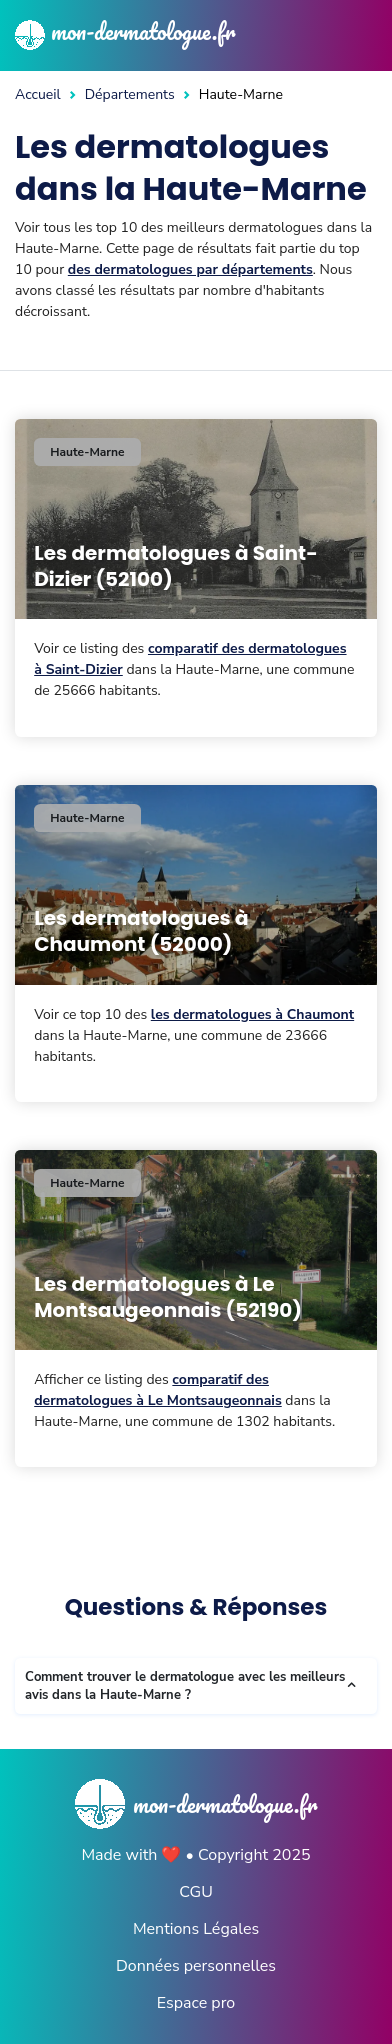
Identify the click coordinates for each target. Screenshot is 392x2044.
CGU (196, 1892)
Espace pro (196, 2003)
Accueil (38, 94)
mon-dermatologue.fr (125, 31)
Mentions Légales (196, 1929)
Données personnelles (196, 1966)
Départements (130, 94)
